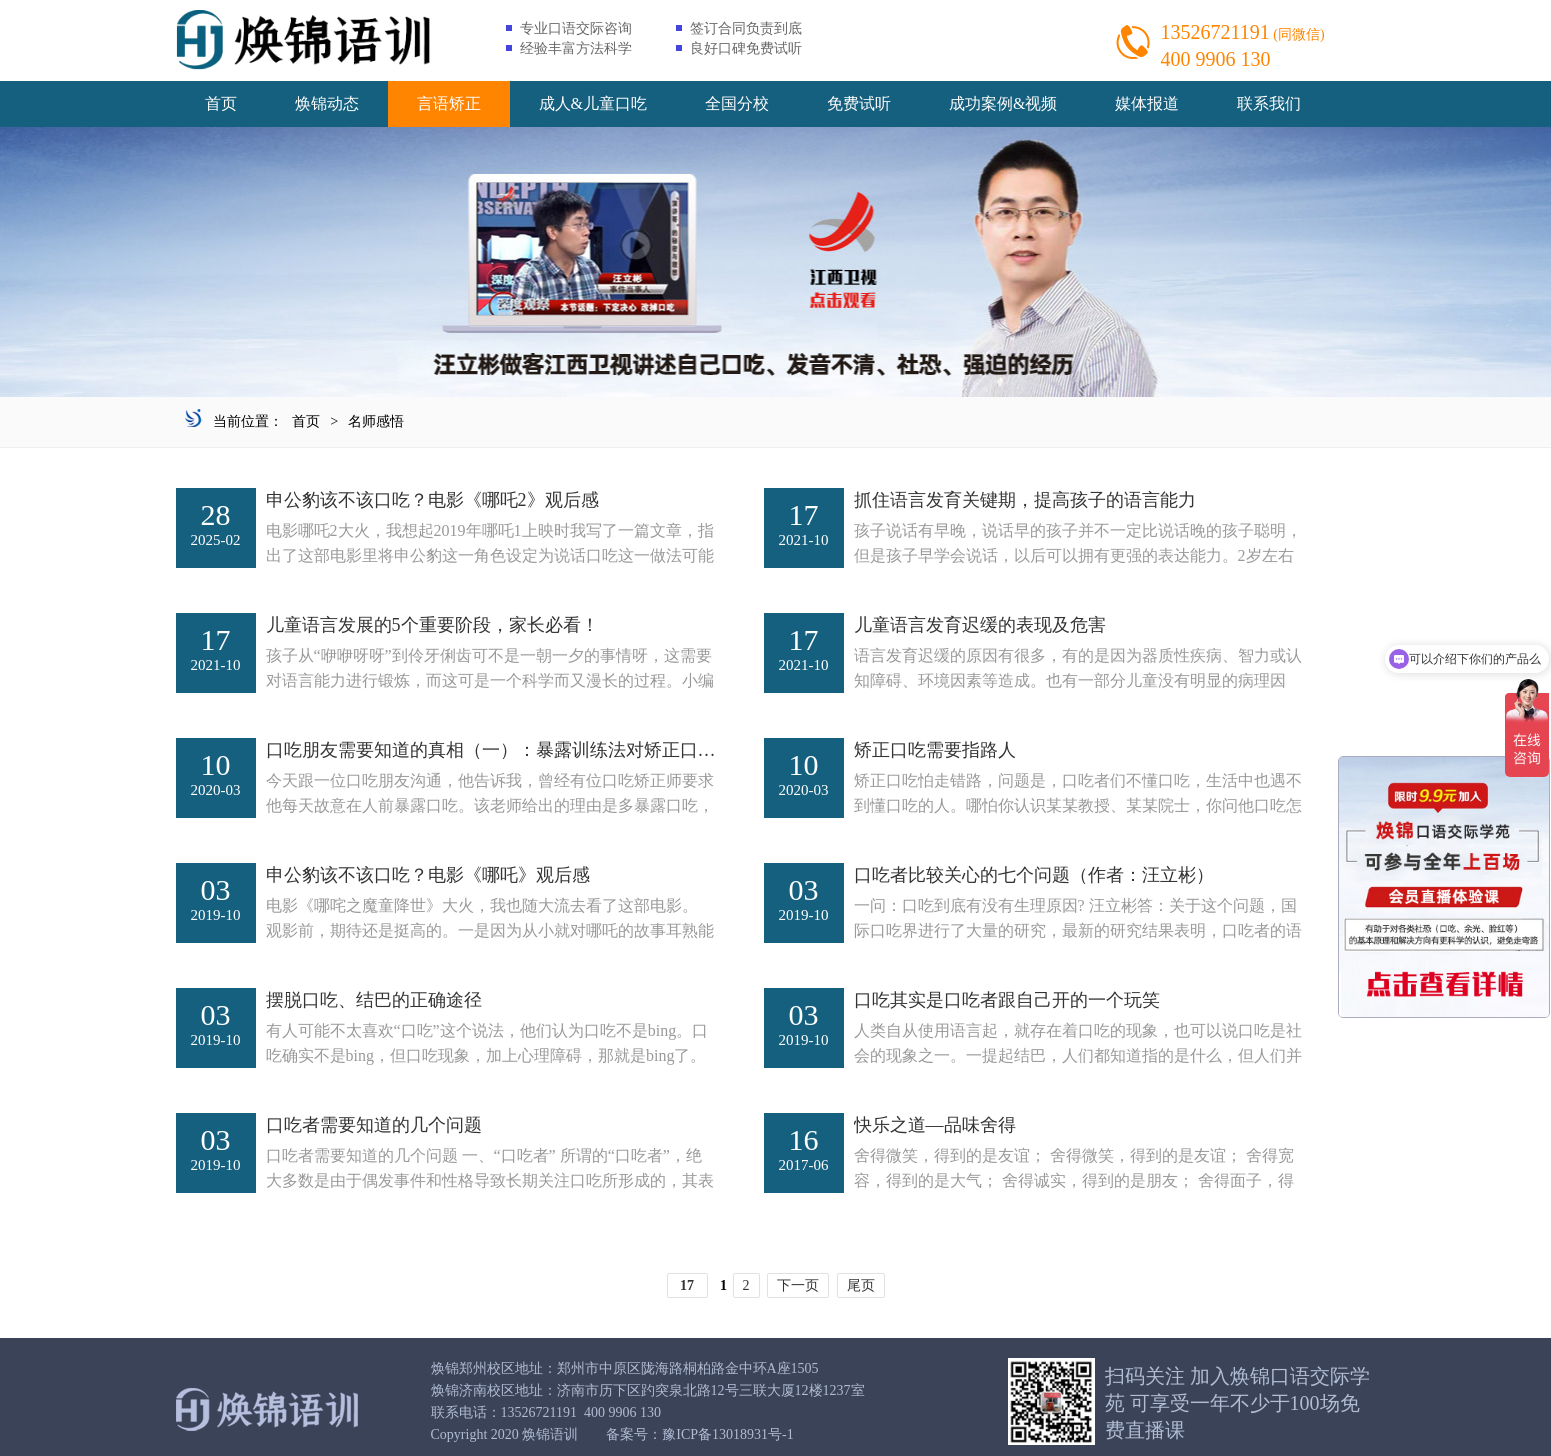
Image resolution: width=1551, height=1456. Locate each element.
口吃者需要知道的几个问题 (374, 1125)
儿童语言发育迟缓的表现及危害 (980, 625)
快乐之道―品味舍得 (935, 1125)
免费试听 (859, 103)
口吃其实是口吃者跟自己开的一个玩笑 (1007, 1000)
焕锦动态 (327, 103)
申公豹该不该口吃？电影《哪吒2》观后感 (432, 500)
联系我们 (1269, 103)
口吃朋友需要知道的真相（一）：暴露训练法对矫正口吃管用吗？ (527, 750)
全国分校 (737, 103)
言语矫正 (449, 103)
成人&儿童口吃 (593, 103)
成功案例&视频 (1003, 103)
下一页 (798, 1285)
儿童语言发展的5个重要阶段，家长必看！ (432, 625)
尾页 (861, 1285)
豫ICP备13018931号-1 (727, 1434)
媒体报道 (1147, 103)
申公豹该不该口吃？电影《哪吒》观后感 (428, 875)
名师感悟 (376, 421)
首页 (221, 103)
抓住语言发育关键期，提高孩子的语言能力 (1025, 500)
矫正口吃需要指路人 (935, 750)
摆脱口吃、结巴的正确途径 (374, 1000)
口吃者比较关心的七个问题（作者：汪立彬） (1034, 875)
